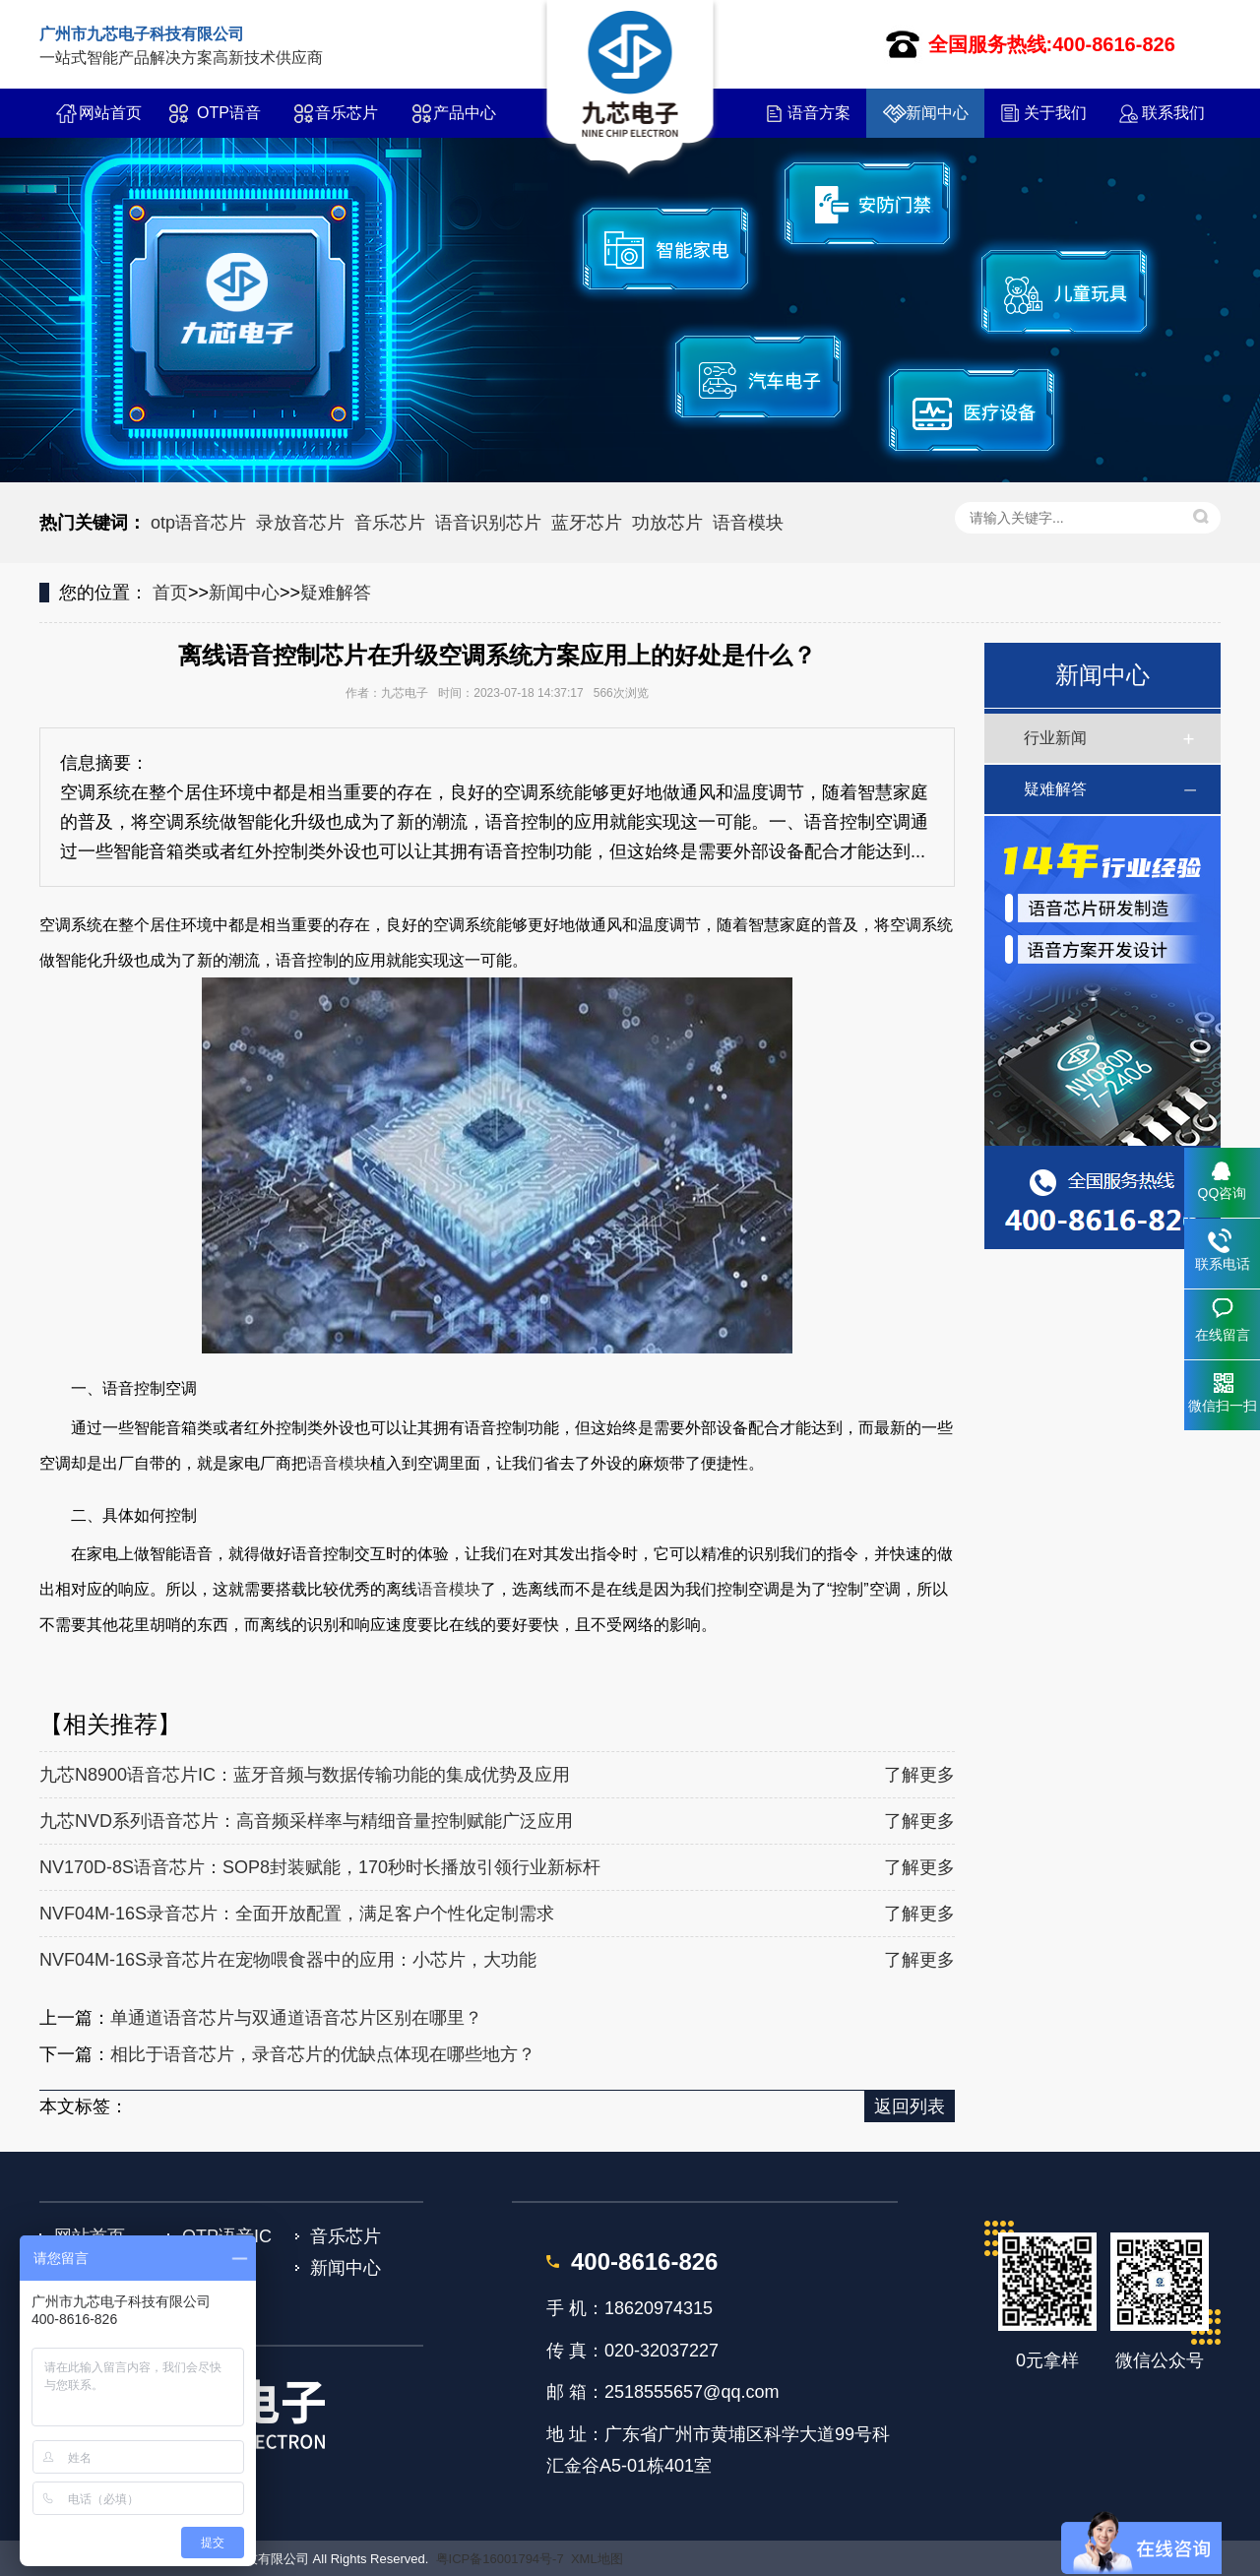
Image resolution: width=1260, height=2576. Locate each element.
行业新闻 (1055, 737)
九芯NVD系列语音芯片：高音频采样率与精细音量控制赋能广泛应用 (306, 1821)
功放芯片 (667, 523)
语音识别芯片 (488, 523)
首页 (170, 592)
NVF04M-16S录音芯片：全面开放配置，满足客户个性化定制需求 (296, 1913)
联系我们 (1173, 112)
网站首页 (110, 112)
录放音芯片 (300, 523)
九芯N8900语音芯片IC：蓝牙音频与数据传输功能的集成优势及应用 (304, 1775)
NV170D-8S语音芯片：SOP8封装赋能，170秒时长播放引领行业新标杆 (319, 1867)
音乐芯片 (346, 112)
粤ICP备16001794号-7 (500, 2558)
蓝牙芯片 (586, 523)
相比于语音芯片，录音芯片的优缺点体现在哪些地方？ (323, 2054)
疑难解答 (335, 592)
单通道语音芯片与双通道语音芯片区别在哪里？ (296, 2018)
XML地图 (597, 2558)
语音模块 (748, 523)
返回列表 (909, 2106)
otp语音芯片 (198, 523)
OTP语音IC (229, 121)
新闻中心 (937, 112)
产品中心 (464, 112)
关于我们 (1055, 112)
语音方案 (819, 112)
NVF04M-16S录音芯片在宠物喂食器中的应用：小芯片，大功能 (287, 1960)
